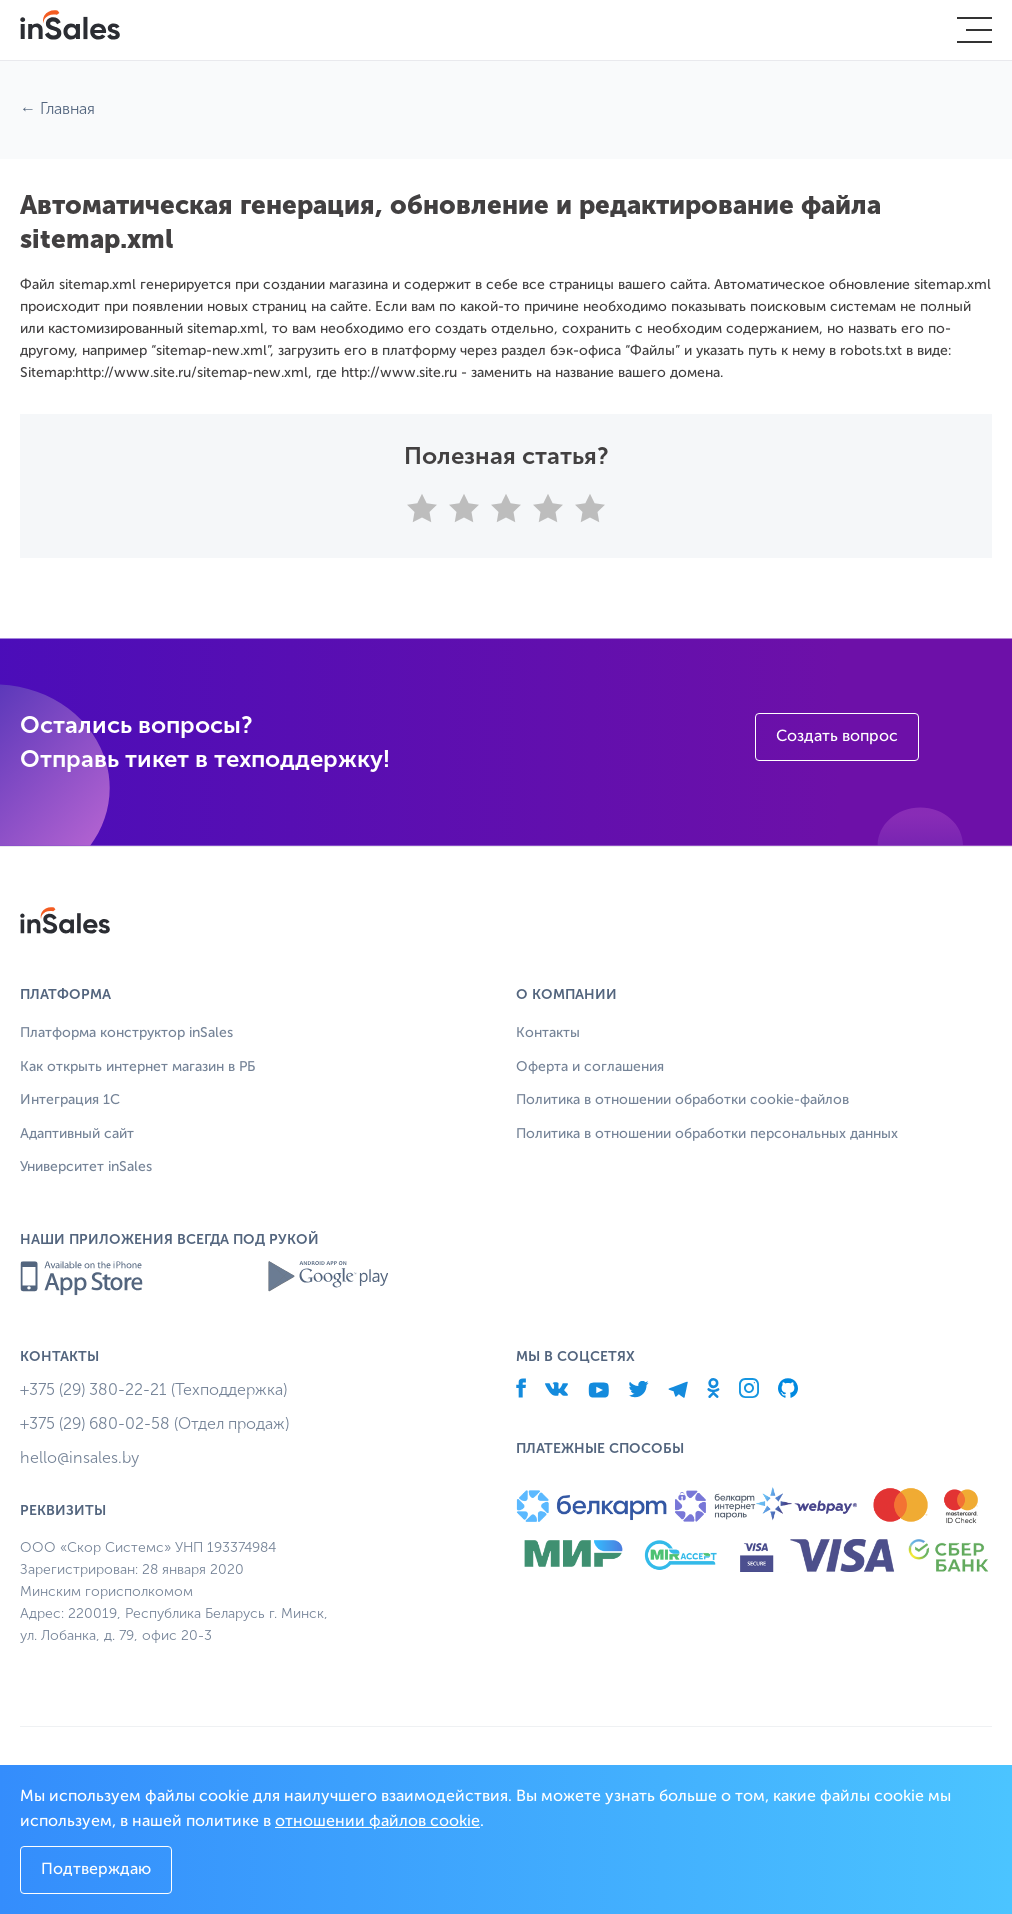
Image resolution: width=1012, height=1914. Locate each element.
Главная (67, 108)
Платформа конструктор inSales (126, 1033)
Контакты (548, 1033)
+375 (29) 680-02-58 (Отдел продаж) (154, 1423)
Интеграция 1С (70, 1100)
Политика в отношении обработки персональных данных (707, 1134)
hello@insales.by (79, 1457)
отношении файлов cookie (377, 1822)
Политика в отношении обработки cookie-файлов (682, 1100)
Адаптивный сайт (77, 1134)
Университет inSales (86, 1167)
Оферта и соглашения (590, 1067)
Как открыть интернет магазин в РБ (137, 1067)
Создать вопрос (837, 737)
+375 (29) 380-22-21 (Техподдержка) (153, 1389)
